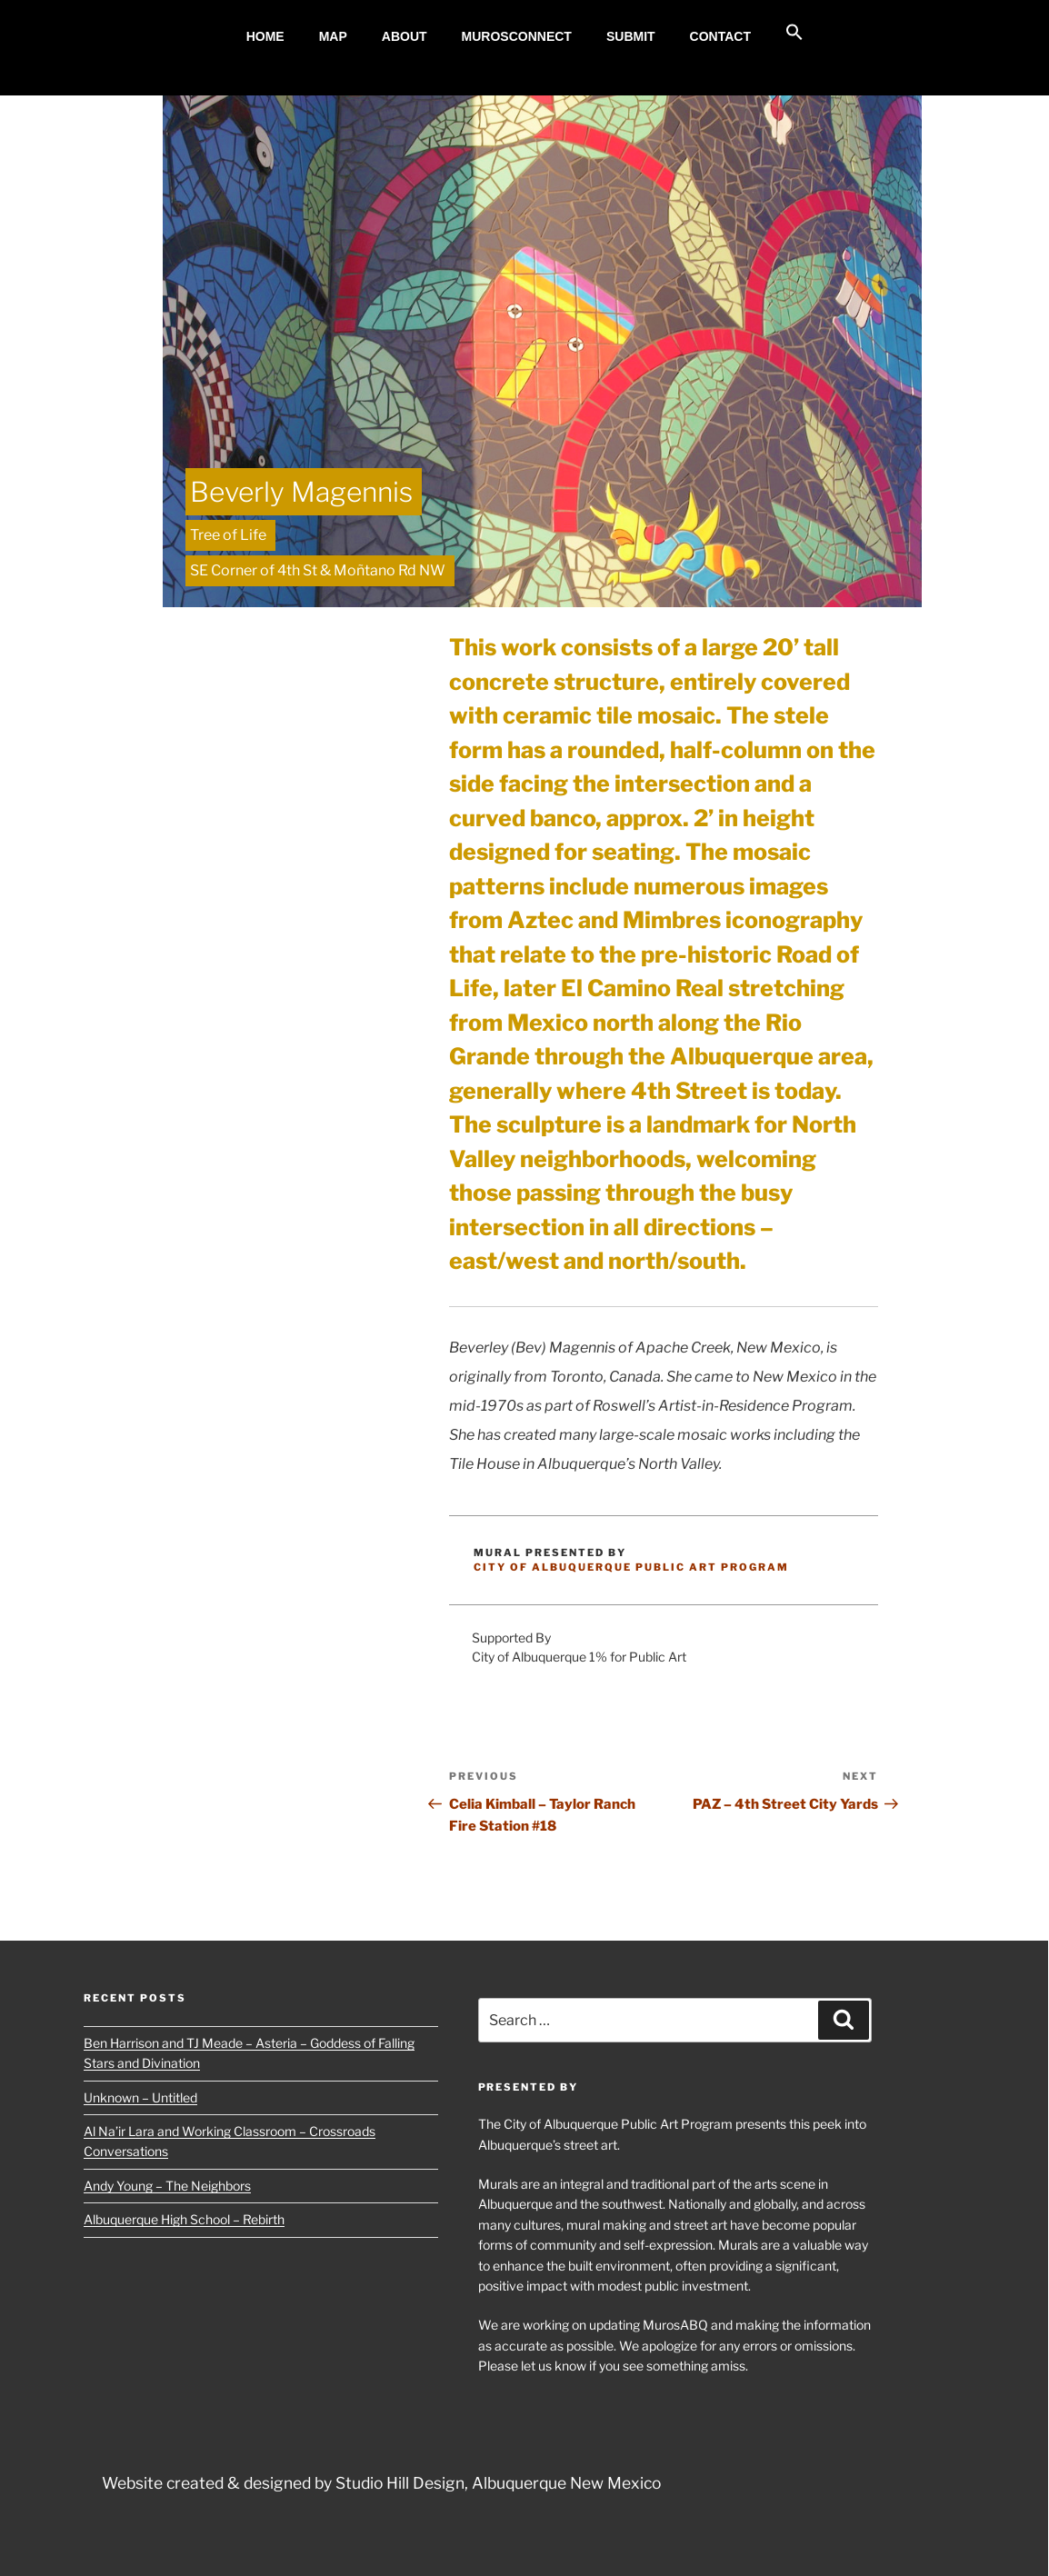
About (404, 36)
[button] (795, 32)
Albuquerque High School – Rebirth (184, 2219)
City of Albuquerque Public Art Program (631, 1567)
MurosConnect (517, 36)
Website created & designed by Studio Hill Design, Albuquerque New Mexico (381, 2482)
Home (265, 36)
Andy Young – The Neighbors (167, 2185)
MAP (333, 36)
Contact (720, 36)
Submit (630, 36)
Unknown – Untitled (140, 2097)
